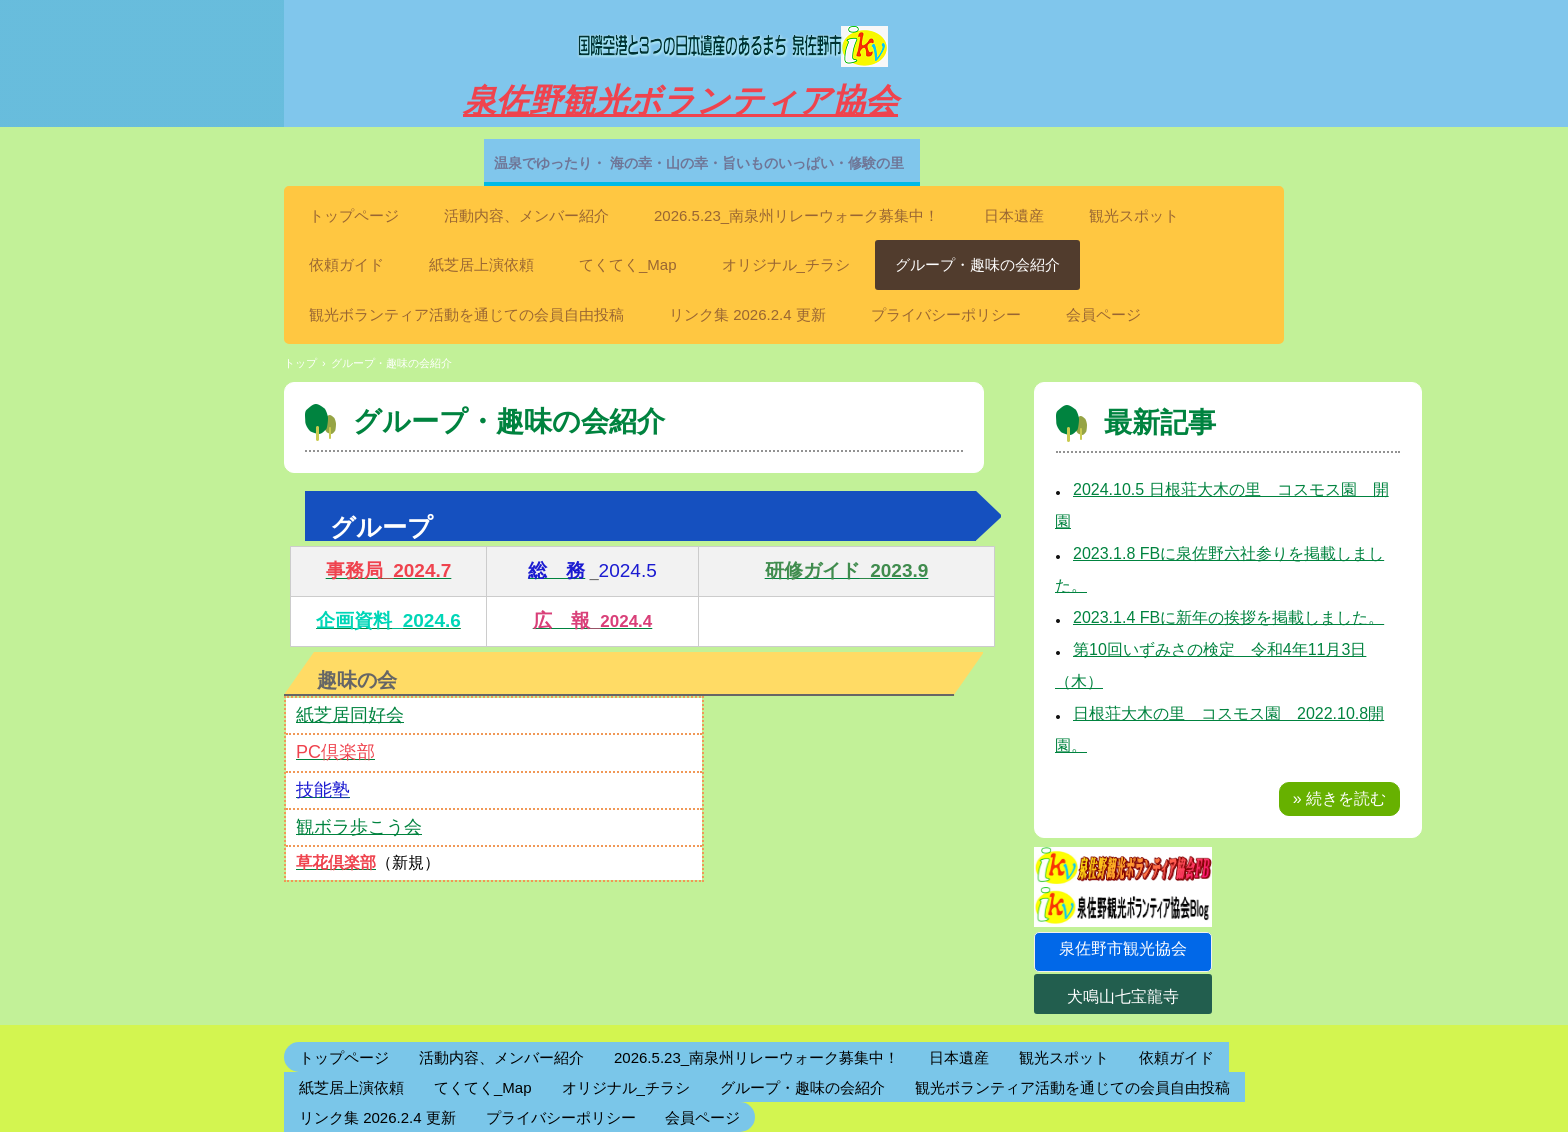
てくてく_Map (628, 264)
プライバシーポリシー (946, 314)
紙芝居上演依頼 (481, 264)
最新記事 (1160, 422)
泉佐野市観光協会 (1123, 948)
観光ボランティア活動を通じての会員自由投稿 (466, 314)
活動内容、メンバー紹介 (526, 215)
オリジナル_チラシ (786, 264)
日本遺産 (1014, 215)
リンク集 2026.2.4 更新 (747, 314)
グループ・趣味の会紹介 (977, 264)
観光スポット (1134, 215)
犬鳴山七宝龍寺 (1123, 996)
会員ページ (1103, 314)
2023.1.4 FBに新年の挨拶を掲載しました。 (1228, 617)
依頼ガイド (346, 264)
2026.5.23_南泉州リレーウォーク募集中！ (796, 215)
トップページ (354, 215)
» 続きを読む (1339, 798)
